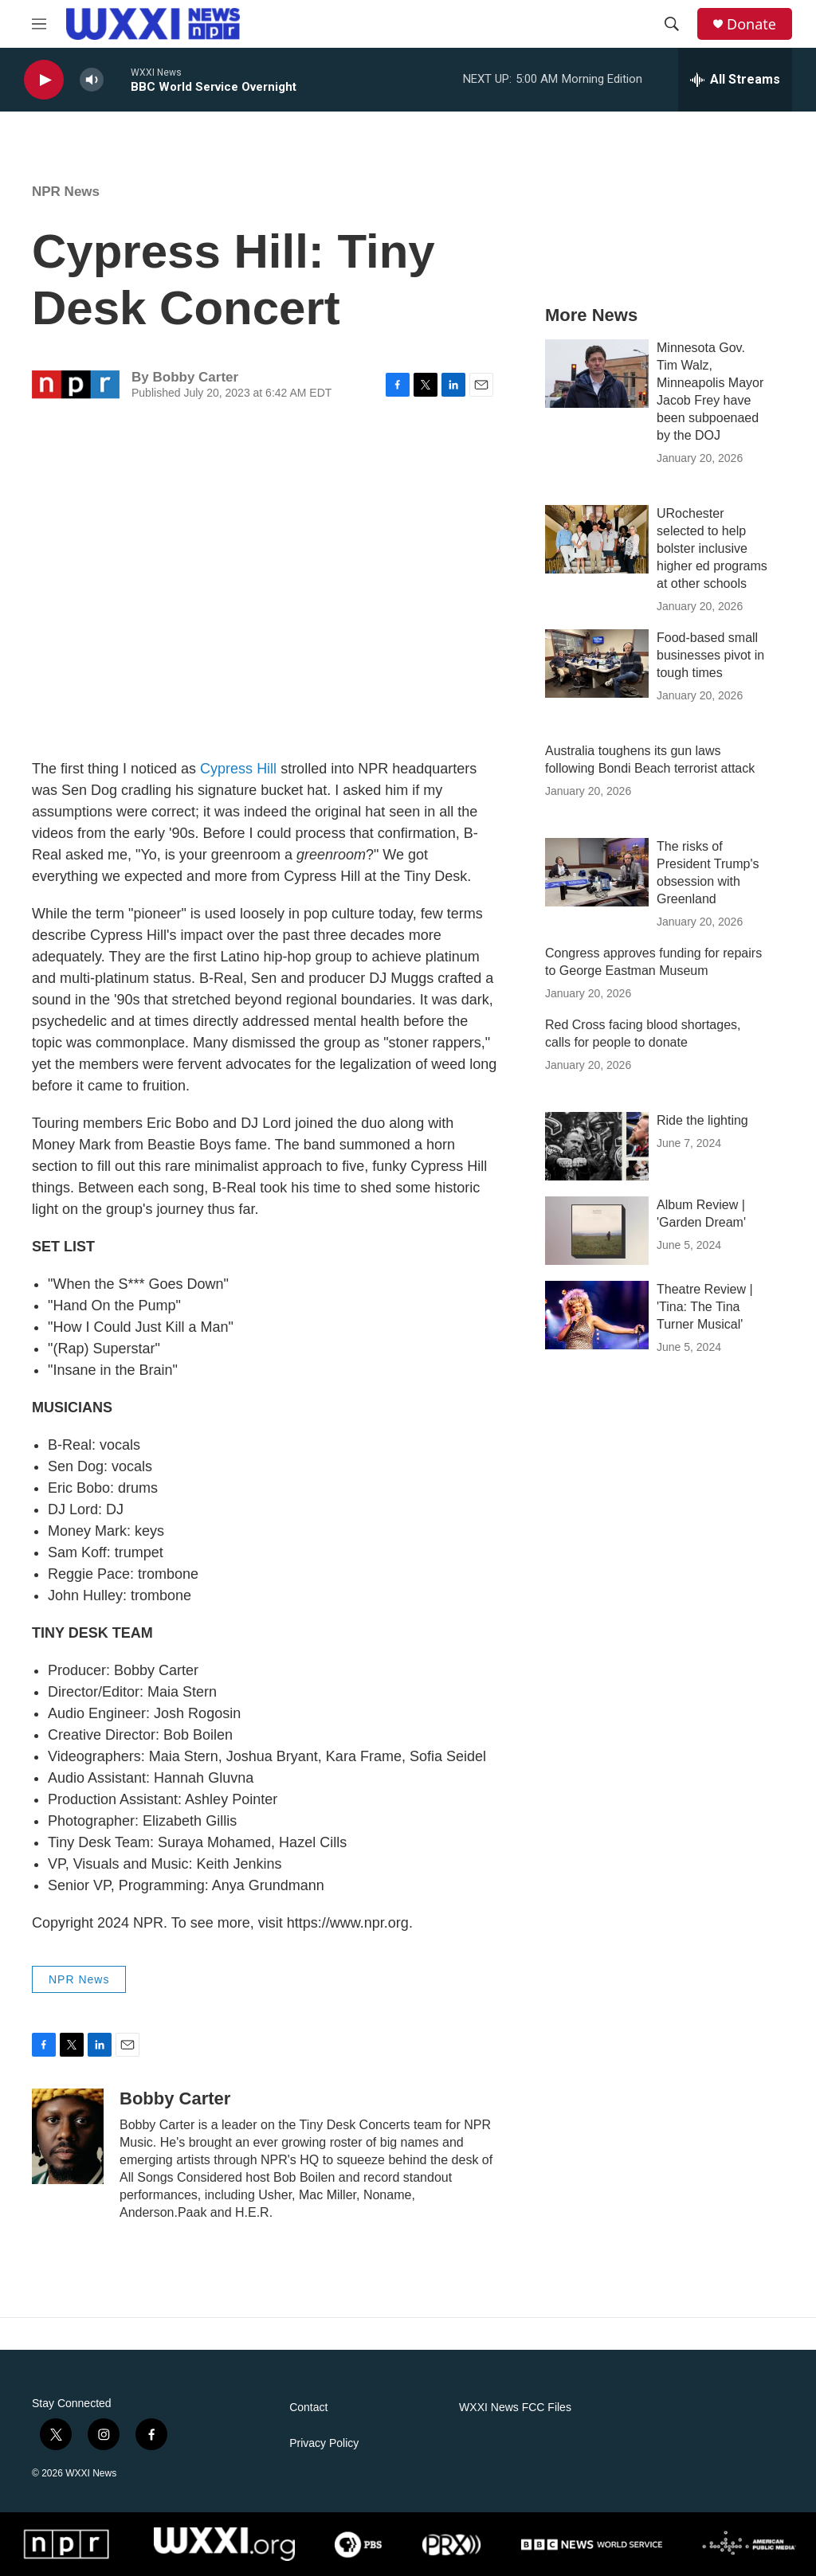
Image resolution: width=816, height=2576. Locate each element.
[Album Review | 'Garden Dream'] (597, 1230)
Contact (308, 2408)
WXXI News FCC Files (515, 2408)
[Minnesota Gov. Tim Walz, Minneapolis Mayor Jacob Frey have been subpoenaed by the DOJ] (597, 373)
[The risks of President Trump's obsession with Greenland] (597, 872)
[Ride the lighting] (597, 1146)
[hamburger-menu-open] (39, 24)
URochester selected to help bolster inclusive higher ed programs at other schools (712, 548)
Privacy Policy (324, 2443)
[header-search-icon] (672, 24)
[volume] (91, 80)
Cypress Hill (238, 769)
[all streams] (735, 80)
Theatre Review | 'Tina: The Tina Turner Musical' (705, 1306)
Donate (751, 24)
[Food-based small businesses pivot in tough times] (597, 663)
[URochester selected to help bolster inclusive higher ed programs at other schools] (597, 539)
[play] (44, 80)
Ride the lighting (702, 1120)
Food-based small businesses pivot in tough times (710, 655)
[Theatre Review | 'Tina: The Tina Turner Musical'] (597, 1315)
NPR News (66, 191)
